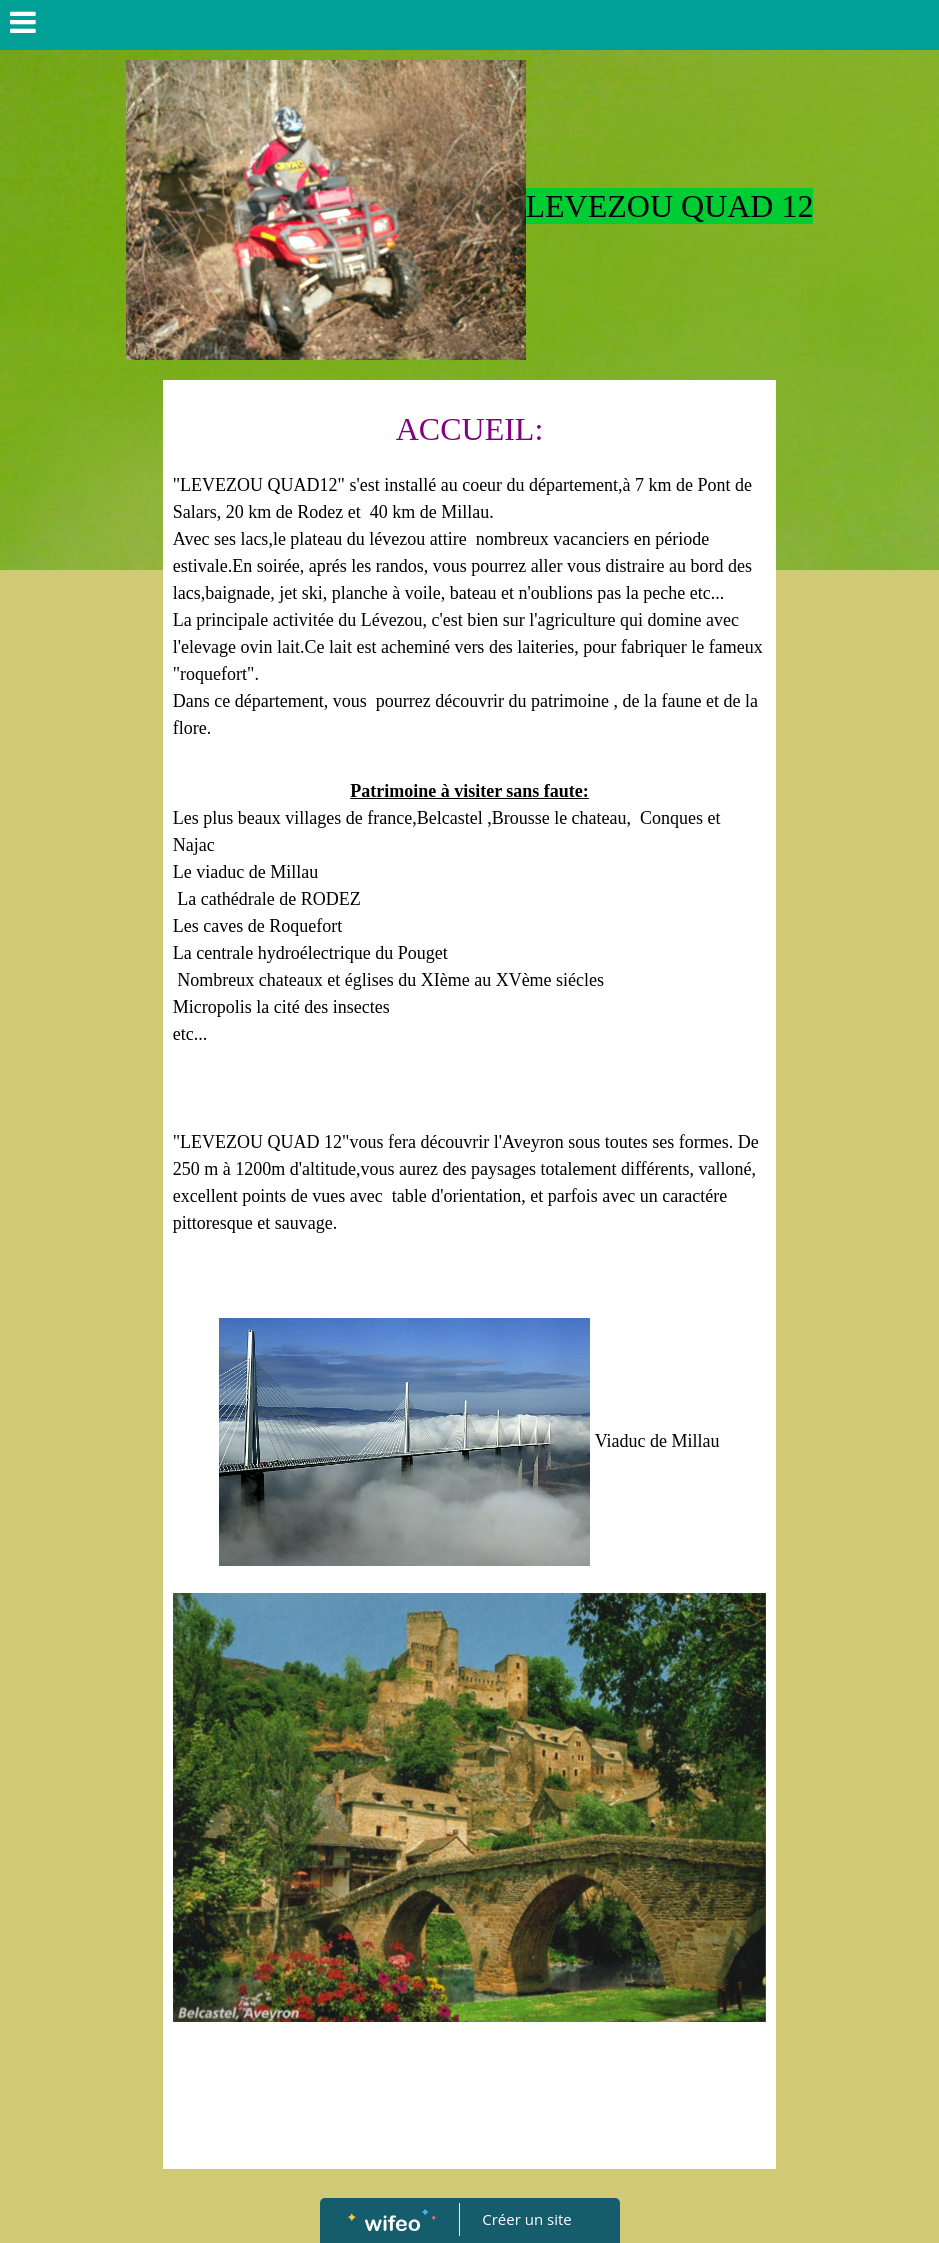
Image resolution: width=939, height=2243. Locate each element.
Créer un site (526, 2219)
